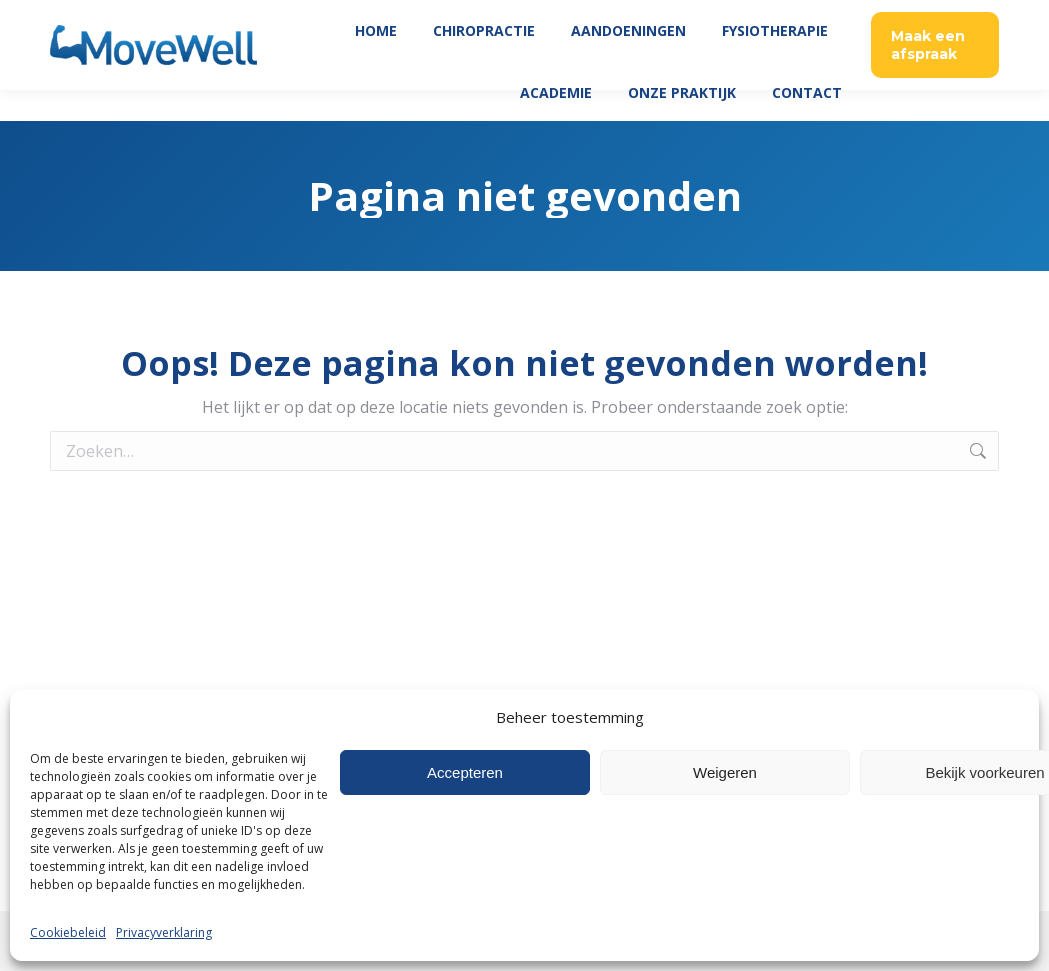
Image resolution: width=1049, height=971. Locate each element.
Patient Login (795, 15)
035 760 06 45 (906, 15)
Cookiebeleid (68, 932)
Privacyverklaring (164, 932)
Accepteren (465, 772)
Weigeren (725, 772)
